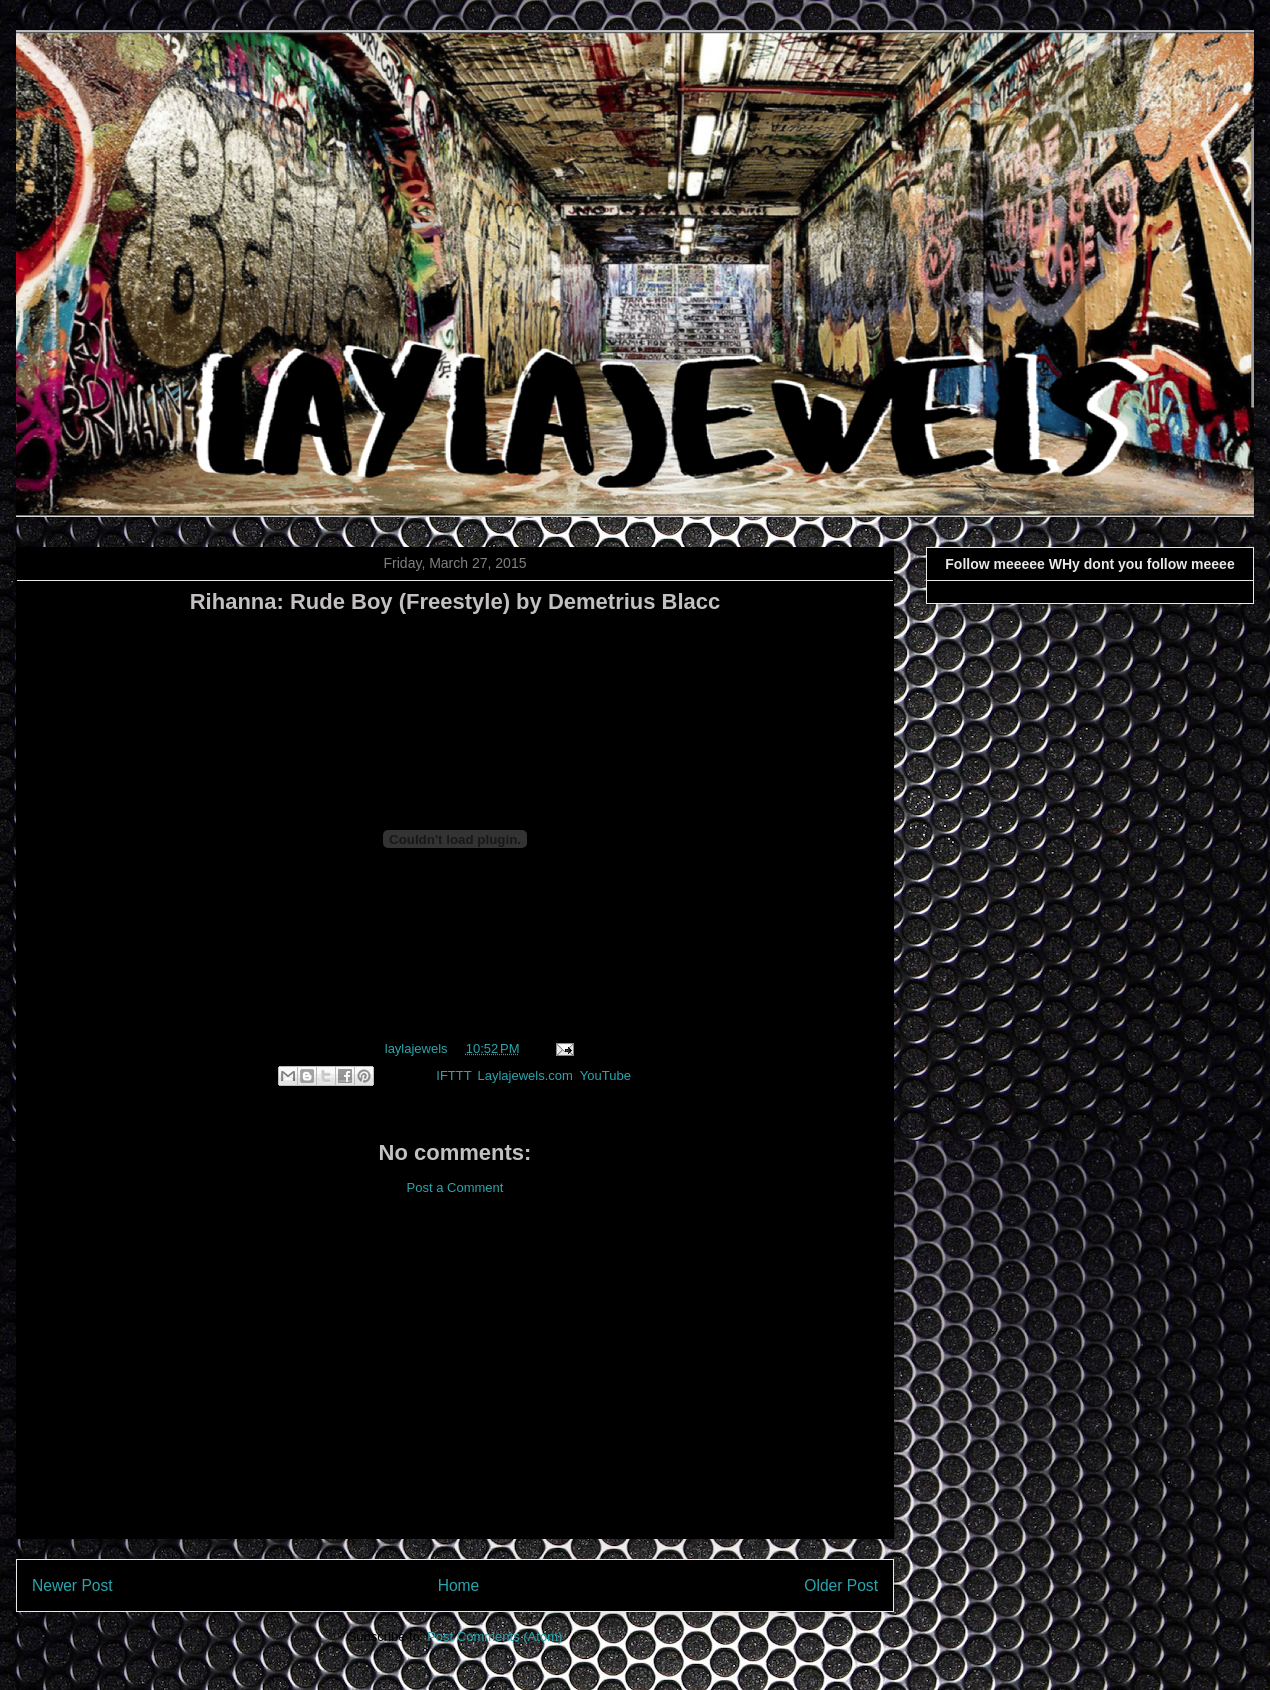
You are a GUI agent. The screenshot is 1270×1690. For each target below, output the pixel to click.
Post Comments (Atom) (494, 1636)
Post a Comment (455, 1187)
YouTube (605, 1075)
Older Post (841, 1585)
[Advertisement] (455, 1383)
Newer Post (72, 1585)
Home (459, 1585)
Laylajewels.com (524, 1075)
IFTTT (453, 1075)
